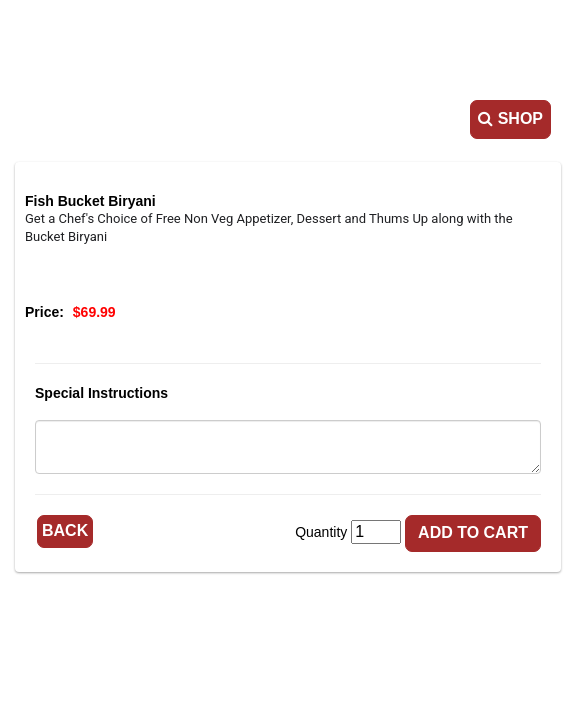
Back (65, 530)
